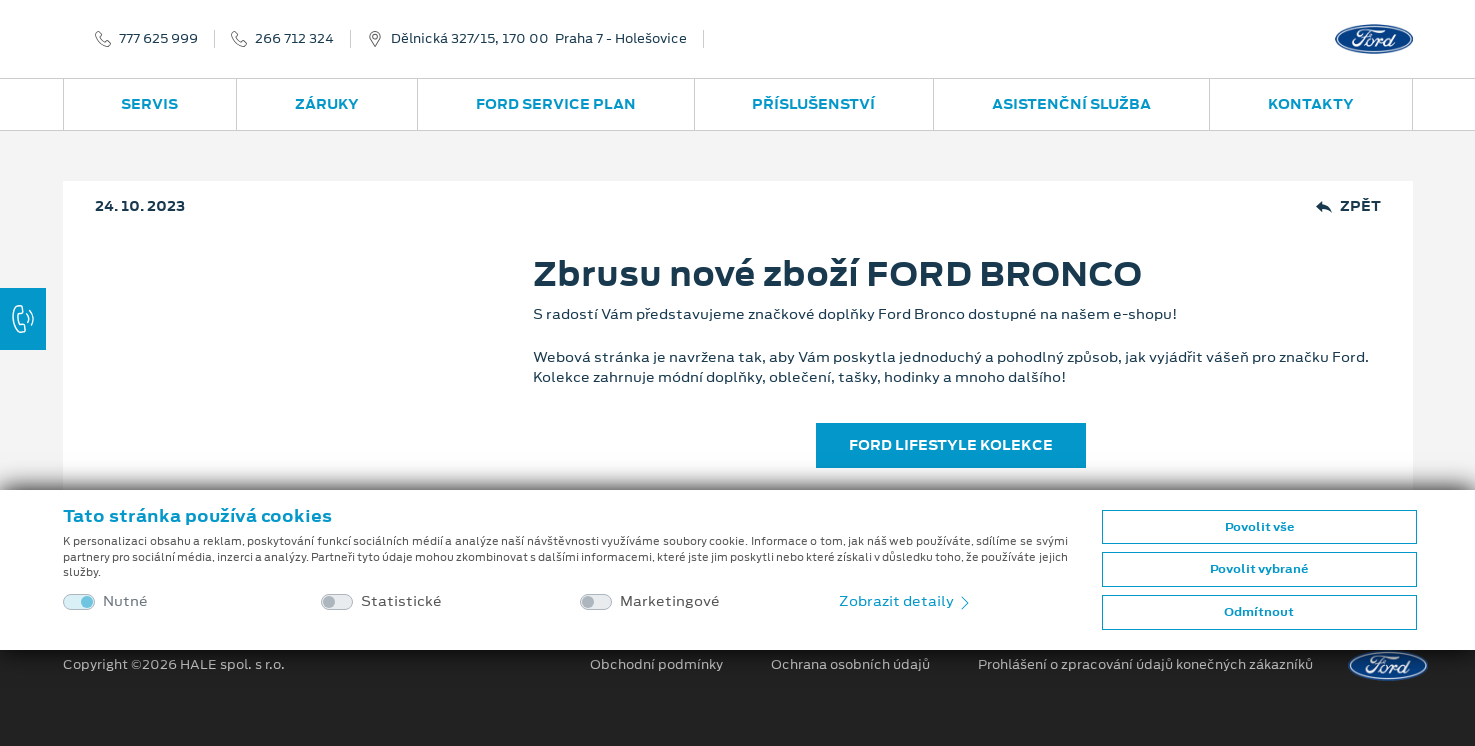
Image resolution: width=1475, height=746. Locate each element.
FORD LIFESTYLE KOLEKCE (951, 445)
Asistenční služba (1071, 104)
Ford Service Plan (556, 104)
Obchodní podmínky (656, 665)
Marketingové (670, 601)
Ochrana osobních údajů (850, 665)
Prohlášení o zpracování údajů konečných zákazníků (1145, 665)
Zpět (1348, 206)
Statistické (401, 601)
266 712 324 (294, 39)
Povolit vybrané (1259, 569)
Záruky (327, 104)
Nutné (125, 601)
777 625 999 (158, 39)
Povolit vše (1259, 527)
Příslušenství (813, 104)
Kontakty (1311, 104)
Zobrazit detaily (906, 601)
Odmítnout (1259, 612)
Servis (149, 104)
